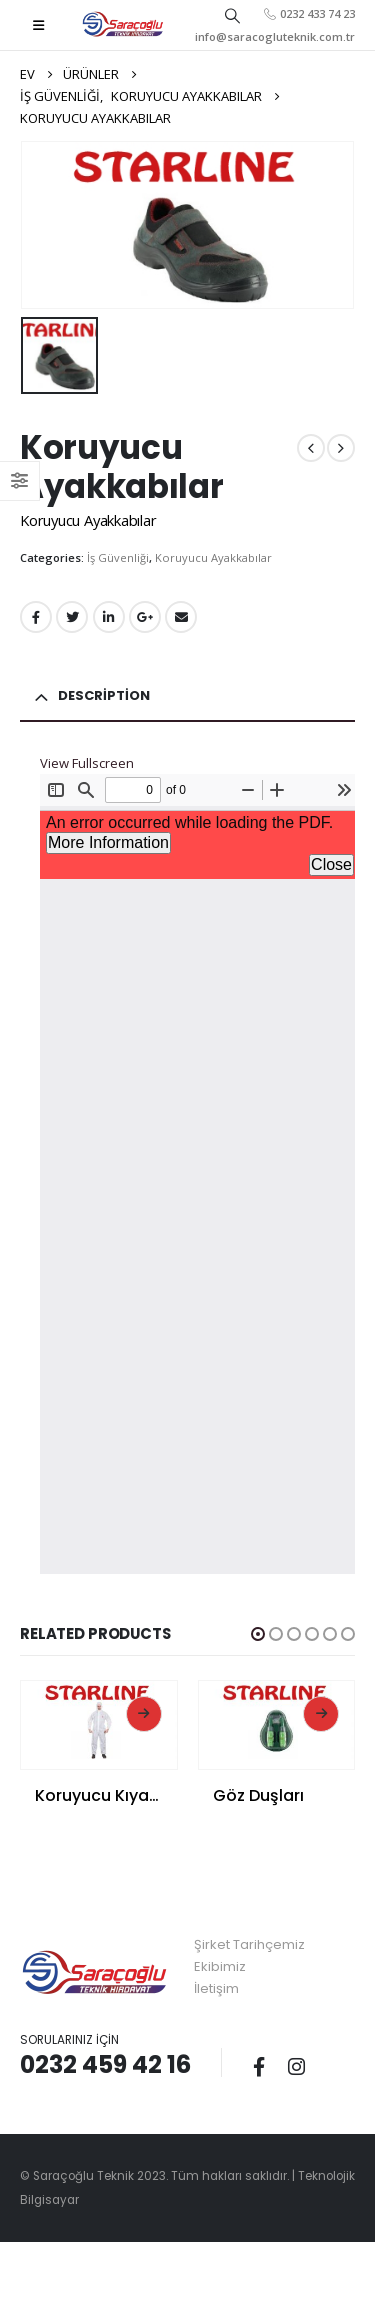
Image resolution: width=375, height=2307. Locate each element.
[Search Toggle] (232, 15)
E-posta (181, 617)
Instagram (296, 2066)
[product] (99, 1720)
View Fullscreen (87, 763)
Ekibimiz (220, 1966)
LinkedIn (109, 617)
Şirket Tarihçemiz (249, 1944)
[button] (258, 1634)
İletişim (216, 1988)
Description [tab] (104, 695)
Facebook (36, 617)
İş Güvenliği (118, 557)
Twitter (72, 617)
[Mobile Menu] (38, 25)
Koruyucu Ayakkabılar (213, 557)
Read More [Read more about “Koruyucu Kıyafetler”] (144, 1714)
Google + (145, 617)
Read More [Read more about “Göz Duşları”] (321, 1714)
